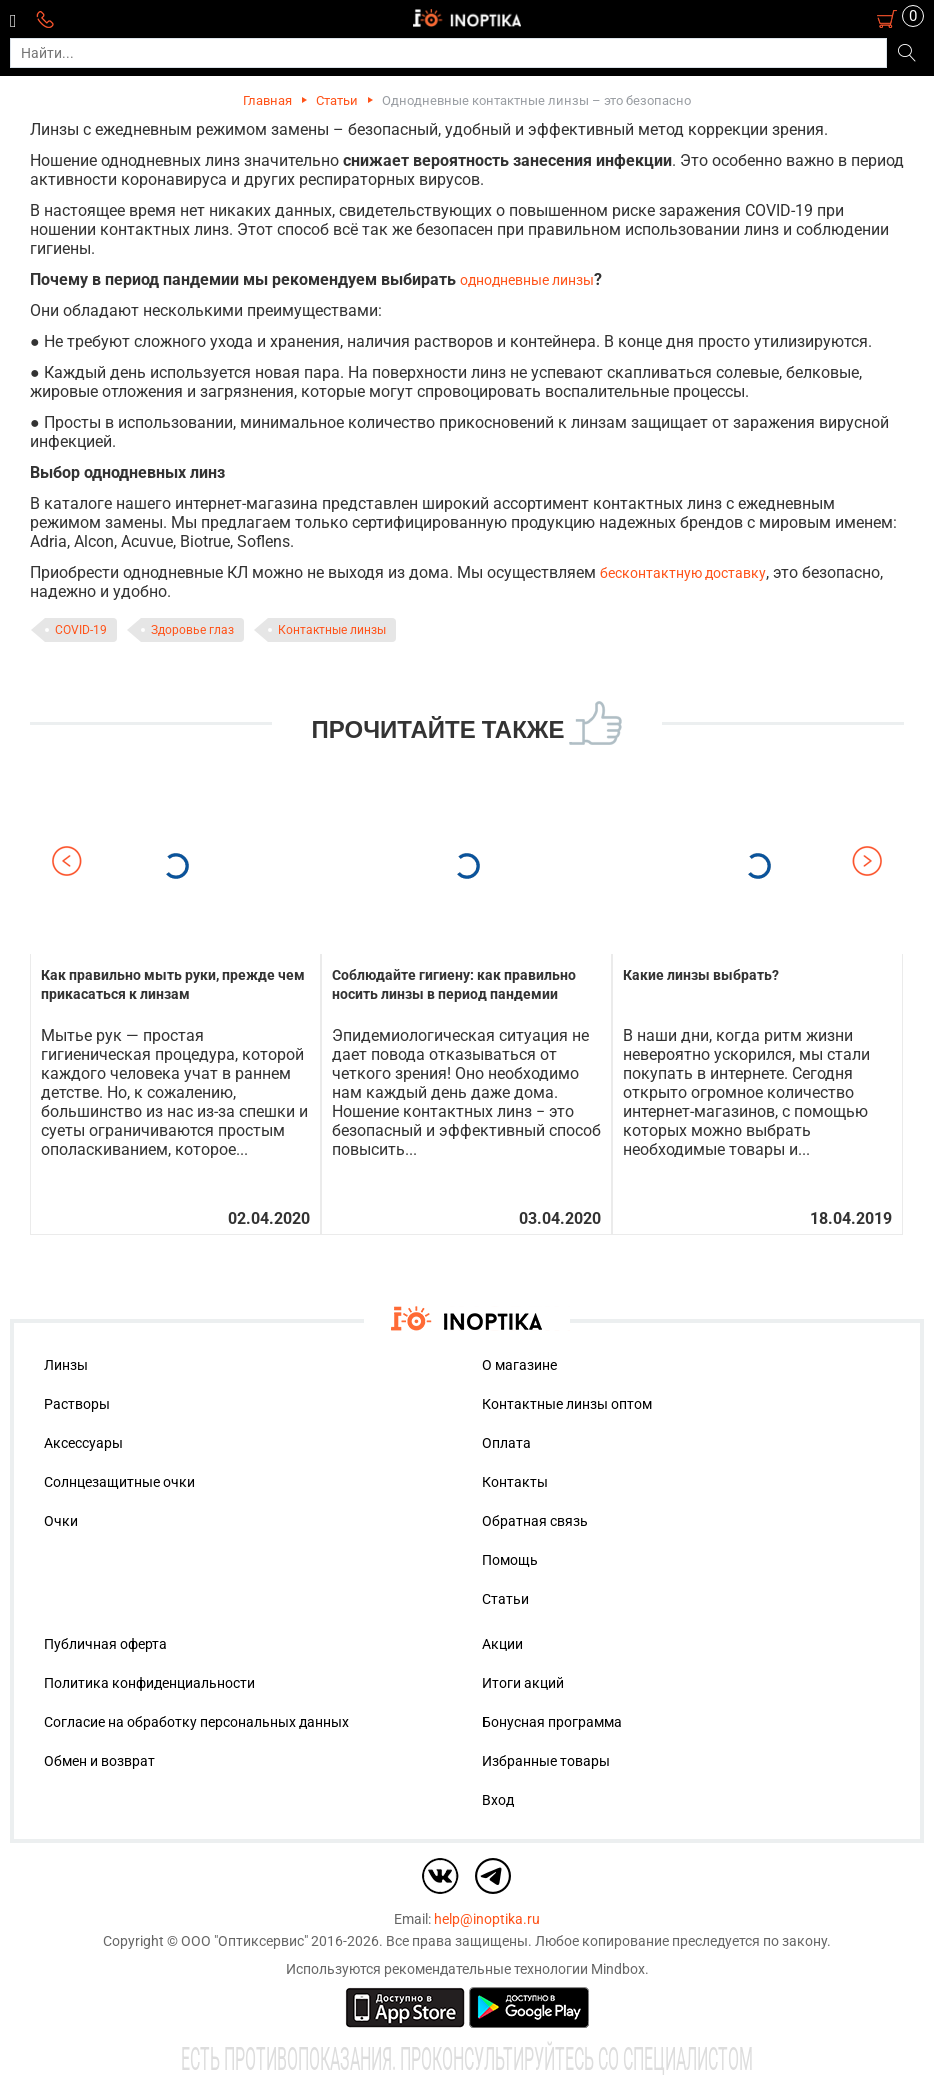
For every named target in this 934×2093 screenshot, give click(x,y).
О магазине (519, 1365)
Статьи (337, 100)
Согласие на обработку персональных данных (196, 1722)
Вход (498, 1800)
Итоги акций (523, 1683)
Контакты (515, 1482)
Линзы (66, 1365)
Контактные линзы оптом (567, 1404)
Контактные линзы (332, 630)
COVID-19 (81, 630)
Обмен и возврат (99, 1761)
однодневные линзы (527, 280)
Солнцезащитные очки (119, 1482)
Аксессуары (83, 1443)
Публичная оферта (105, 1644)
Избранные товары (546, 1761)
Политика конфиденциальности (149, 1683)
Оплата (506, 1443)
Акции (502, 1644)
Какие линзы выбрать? (701, 975)
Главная (267, 100)
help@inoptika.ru (487, 1919)
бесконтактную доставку (683, 573)
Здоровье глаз (192, 630)
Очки (61, 1521)
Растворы (77, 1404)
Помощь (510, 1560)
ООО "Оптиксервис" (244, 1941)
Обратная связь (535, 1521)
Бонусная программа (552, 1722)
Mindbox (618, 1969)
